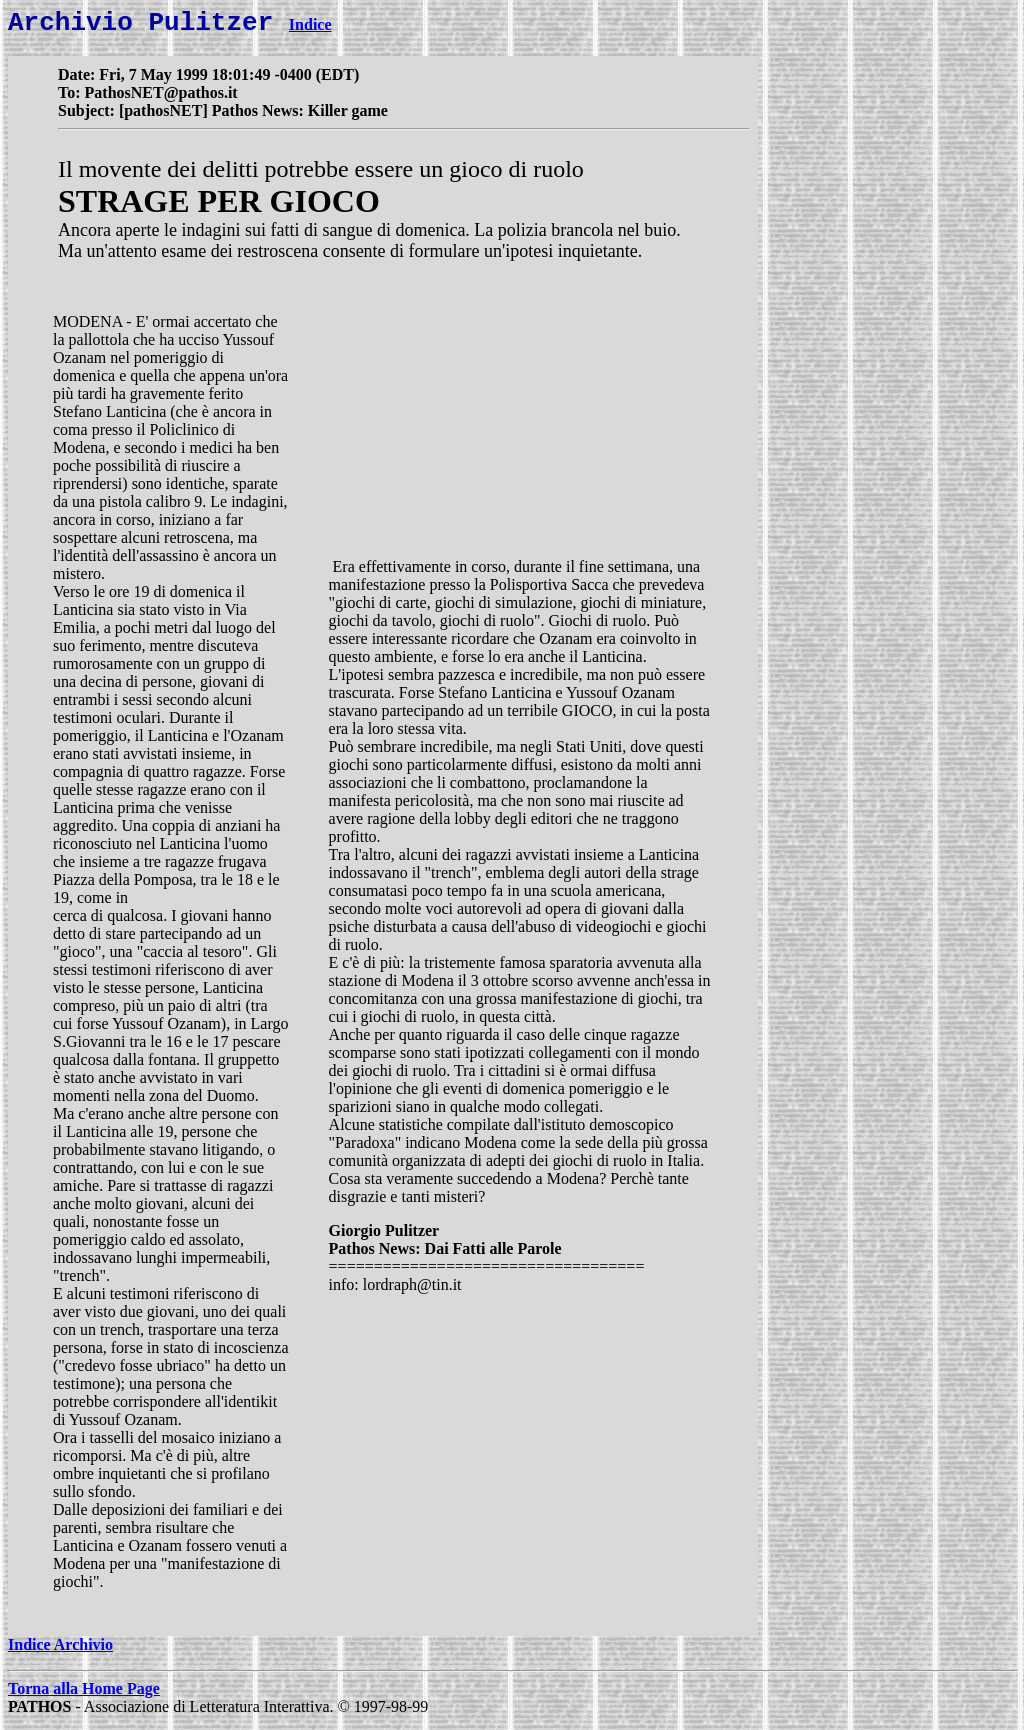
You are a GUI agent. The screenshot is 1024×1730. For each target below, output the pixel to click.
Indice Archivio (60, 1650)
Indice (310, 30)
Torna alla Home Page (84, 1694)
